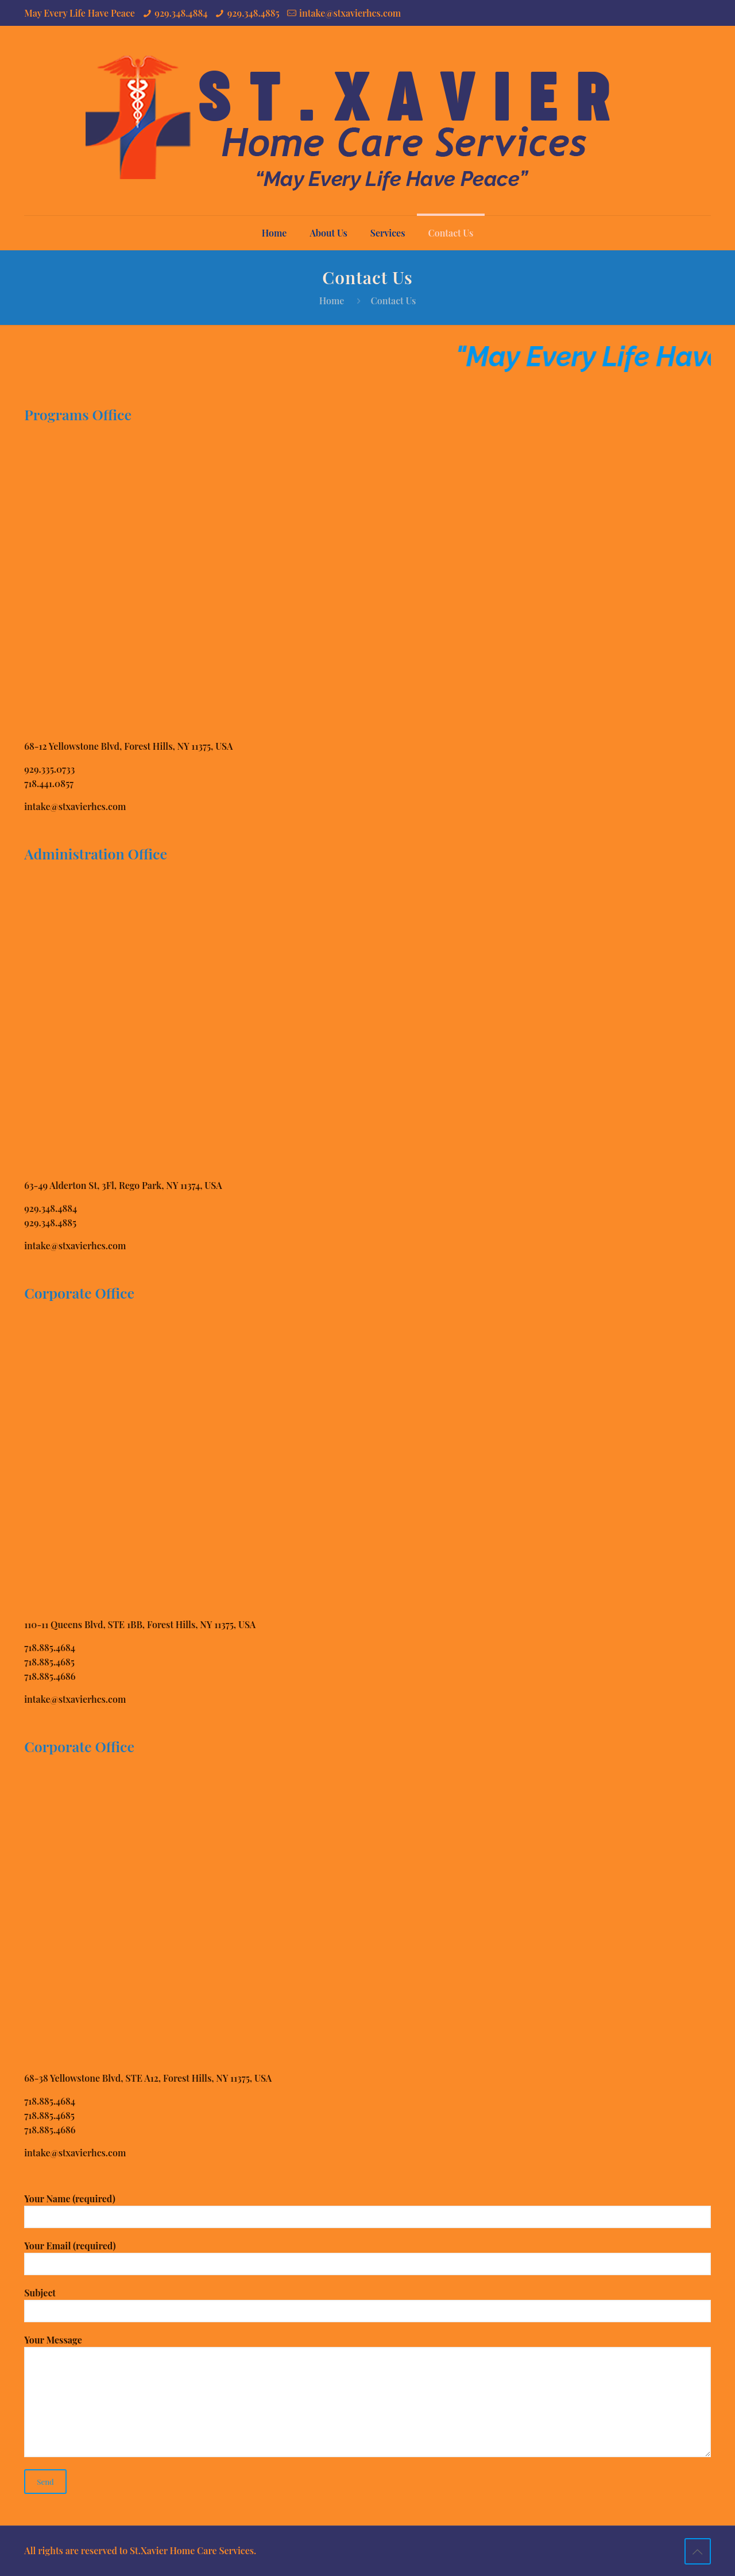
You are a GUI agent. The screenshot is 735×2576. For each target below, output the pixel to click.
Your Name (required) (367, 2210)
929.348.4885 (253, 13)
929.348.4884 (180, 13)
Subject (367, 2304)
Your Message (367, 2395)
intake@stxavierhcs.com (350, 13)
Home (332, 301)
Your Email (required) (367, 2257)
